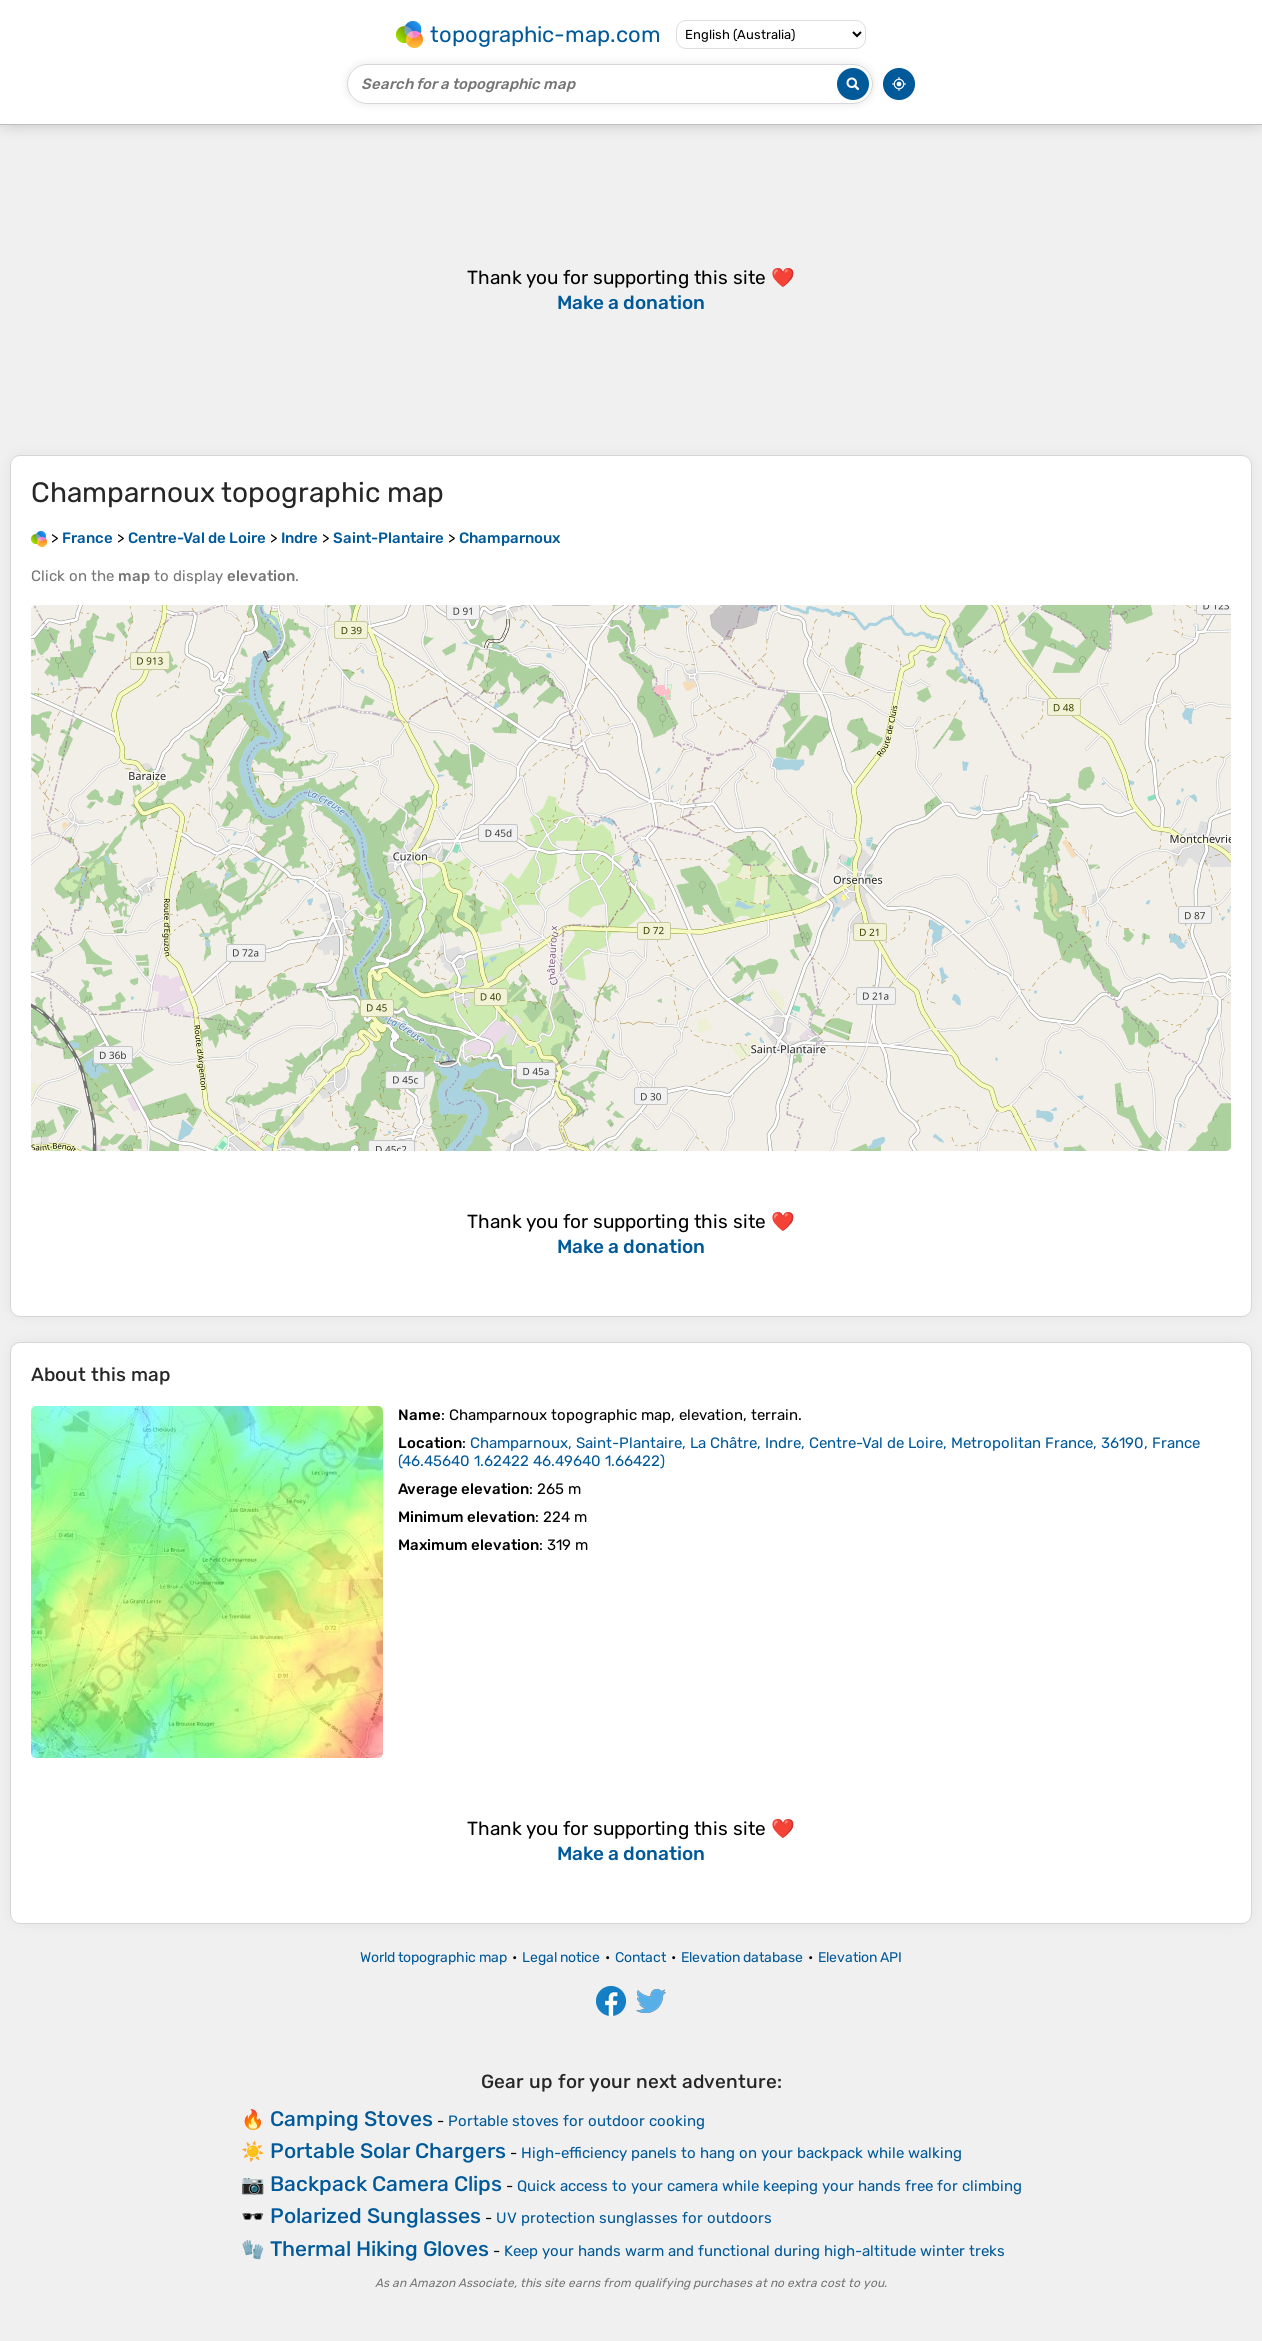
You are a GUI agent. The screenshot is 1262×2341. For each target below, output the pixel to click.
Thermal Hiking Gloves (379, 2248)
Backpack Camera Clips (386, 2183)
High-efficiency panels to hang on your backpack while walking (741, 2153)
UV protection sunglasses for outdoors (634, 2218)
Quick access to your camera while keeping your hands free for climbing (769, 2186)
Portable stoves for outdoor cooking (576, 2121)
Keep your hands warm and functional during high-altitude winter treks (754, 2251)
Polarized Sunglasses (375, 2215)
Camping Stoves (351, 2118)
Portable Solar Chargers (388, 2150)
